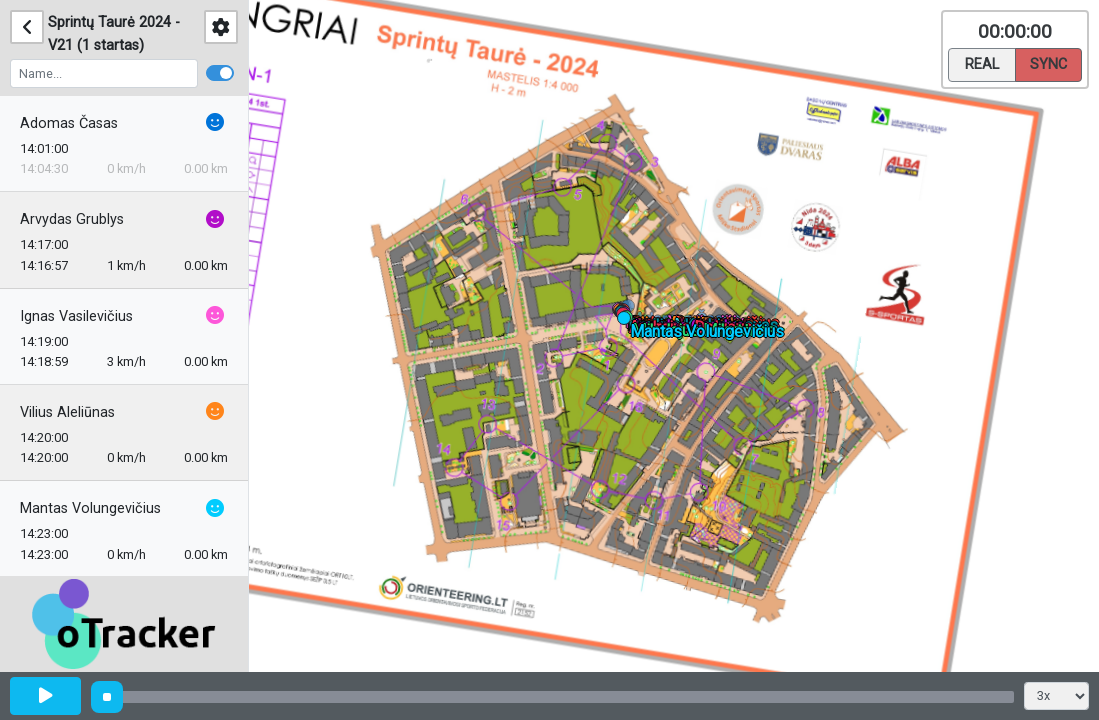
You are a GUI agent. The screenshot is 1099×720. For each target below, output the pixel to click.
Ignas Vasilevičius (76, 316)
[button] (631, 309)
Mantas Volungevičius (90, 508)
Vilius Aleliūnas (67, 412)
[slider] (107, 697)
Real (982, 63)
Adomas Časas (69, 123)
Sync (1048, 63)
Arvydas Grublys (72, 219)
